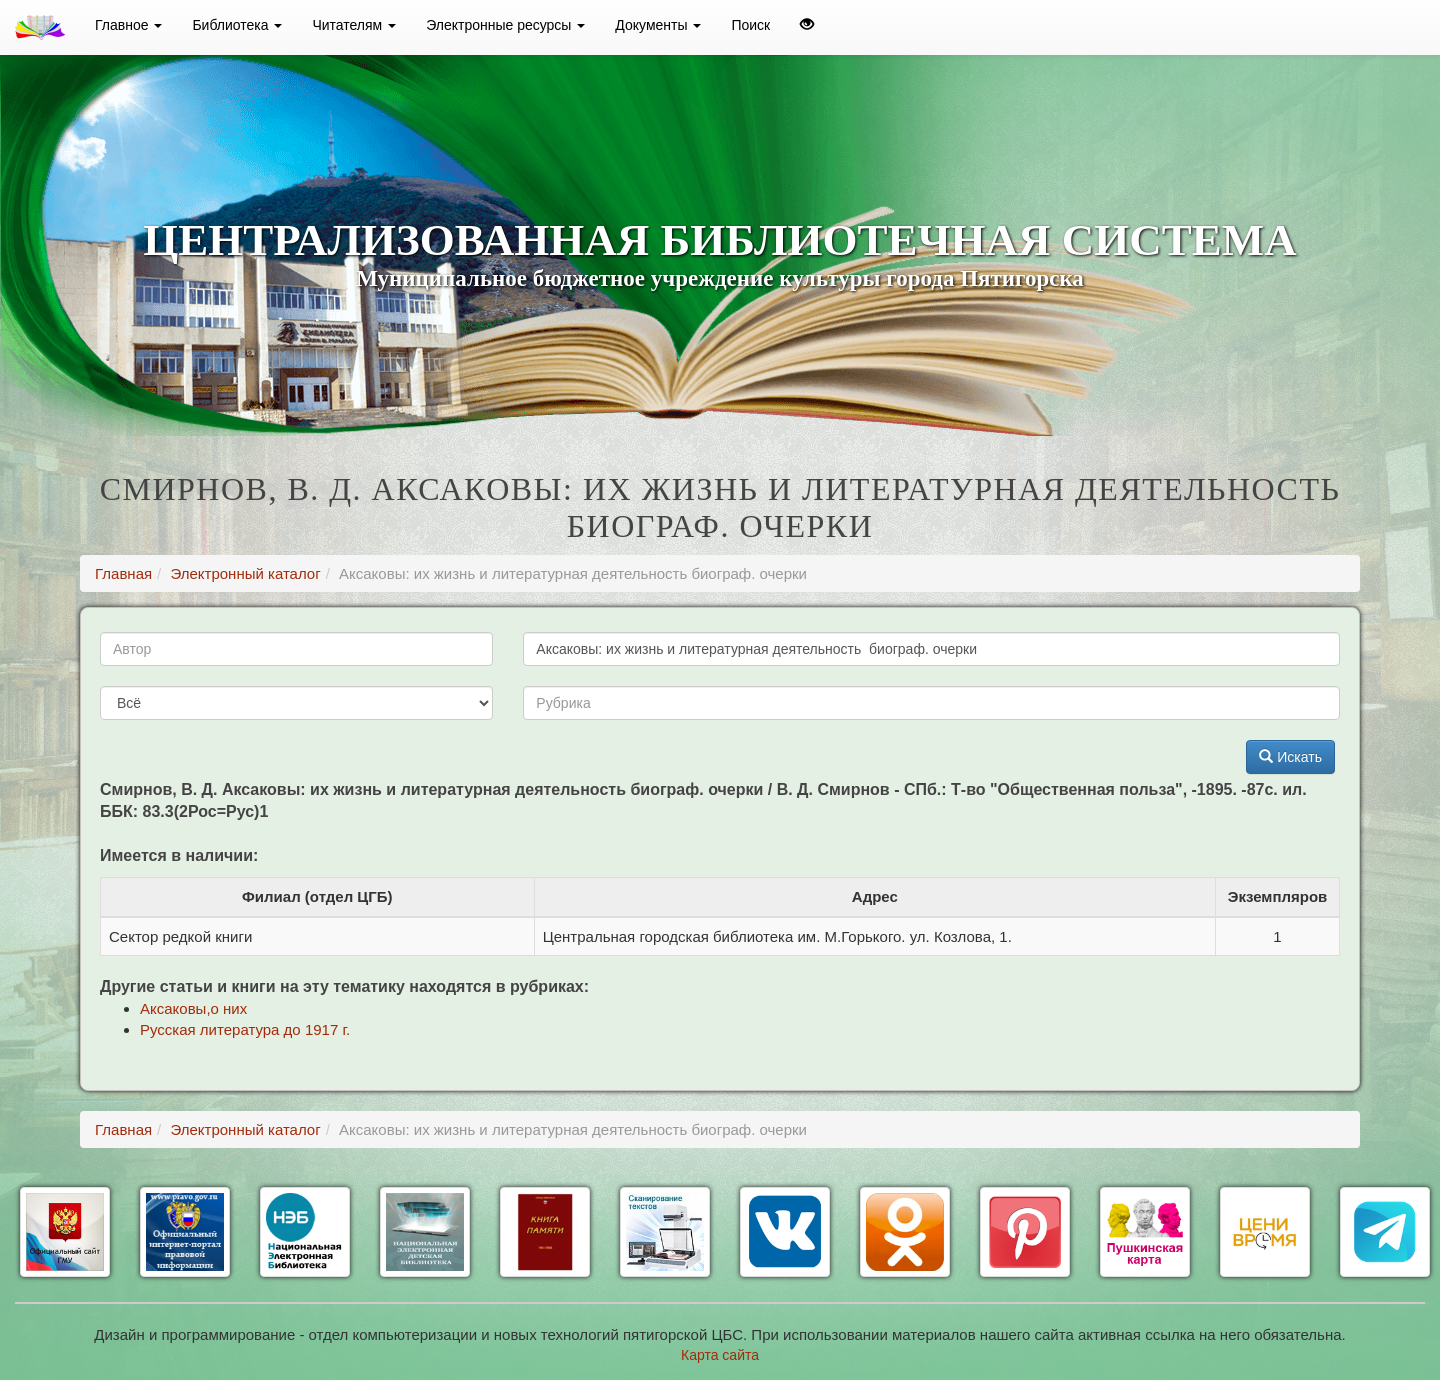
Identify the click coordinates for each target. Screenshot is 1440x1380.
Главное (128, 25)
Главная (123, 573)
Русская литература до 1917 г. (245, 1029)
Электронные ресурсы (505, 25)
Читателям (354, 25)
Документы (658, 25)
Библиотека (237, 25)
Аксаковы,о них (193, 1008)
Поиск (750, 25)
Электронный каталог (245, 573)
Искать (1290, 757)
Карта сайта (720, 1355)
